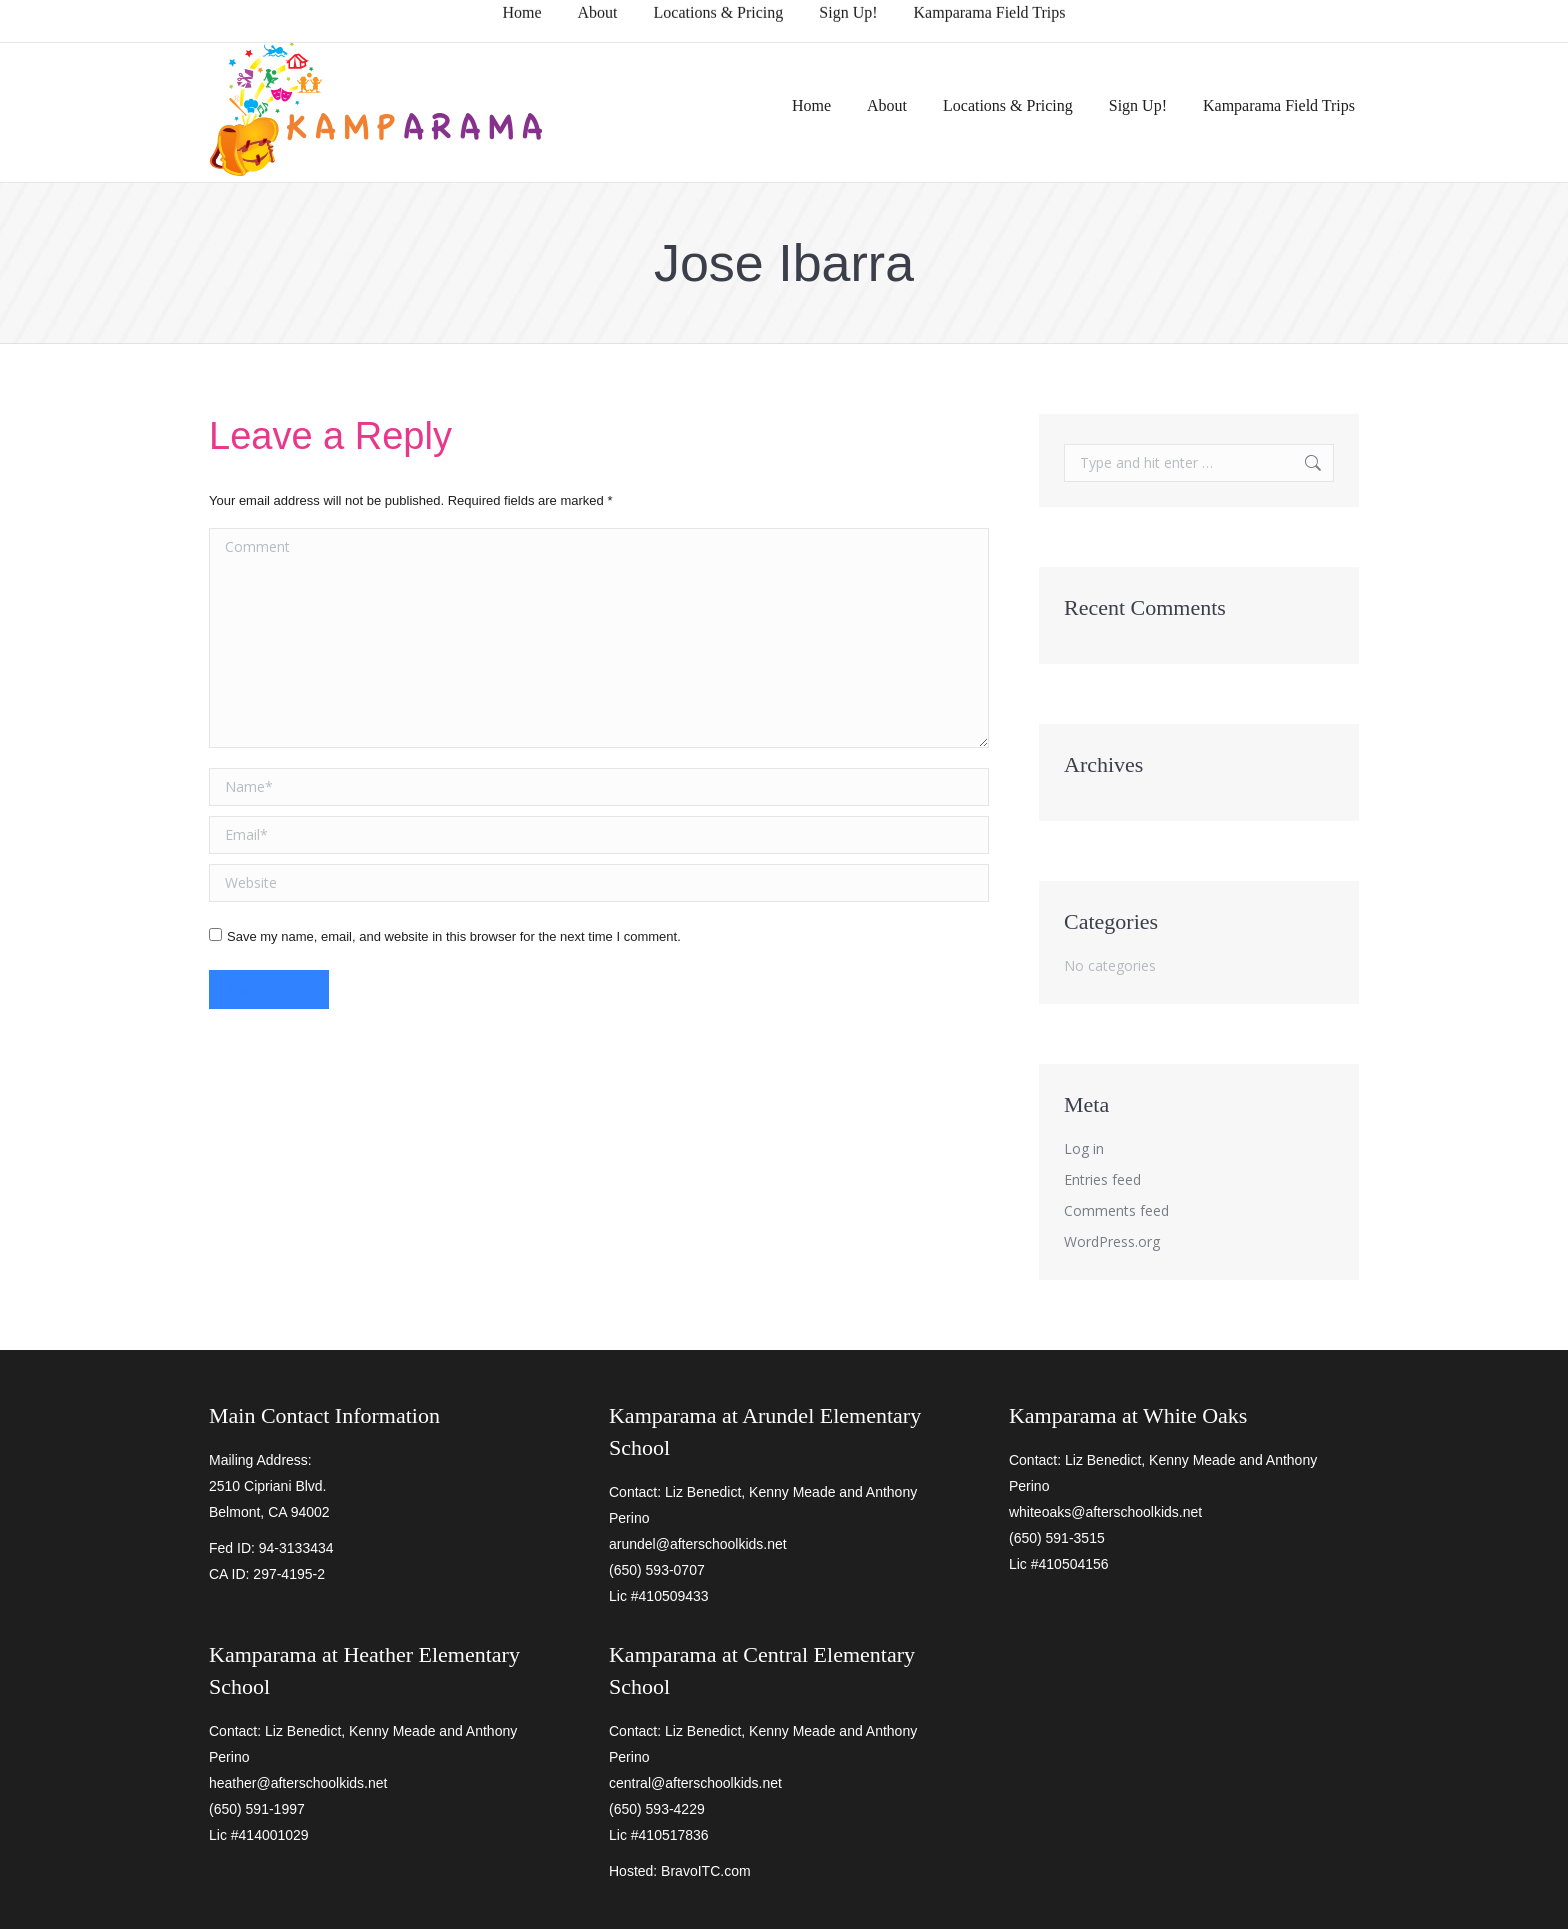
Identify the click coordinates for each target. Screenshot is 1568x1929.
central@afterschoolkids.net (695, 1783)
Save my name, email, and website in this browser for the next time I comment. (454, 936)
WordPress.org (1112, 1241)
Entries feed (1102, 1179)
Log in (1084, 1148)
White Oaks (1195, 1415)
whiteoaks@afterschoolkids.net (1105, 1512)
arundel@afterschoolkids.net (698, 1544)
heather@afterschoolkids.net (298, 1783)
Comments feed (1116, 1210)
